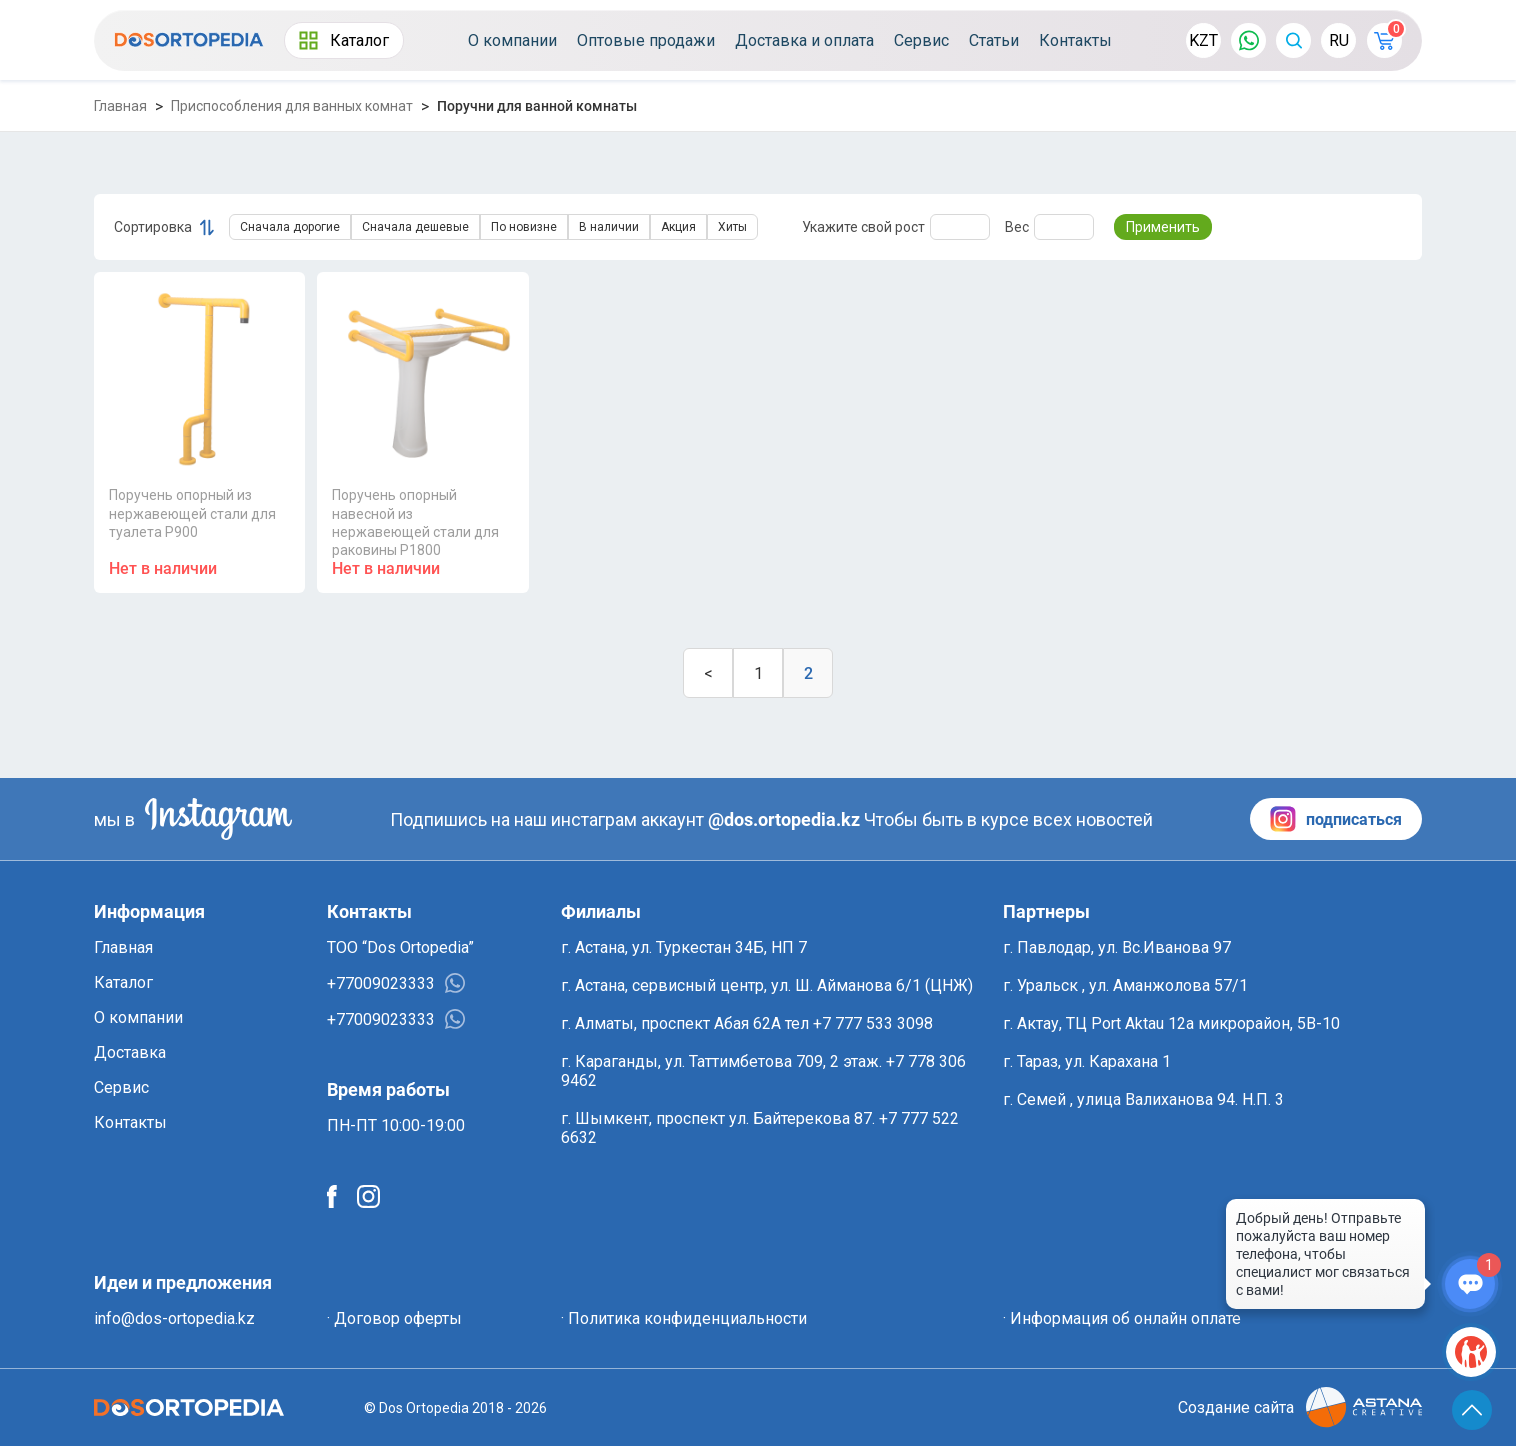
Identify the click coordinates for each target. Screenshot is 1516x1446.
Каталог (344, 40)
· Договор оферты (394, 1318)
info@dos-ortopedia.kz (174, 1318)
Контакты (1075, 40)
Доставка (130, 1052)
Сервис (921, 40)
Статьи (994, 40)
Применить (1163, 227)
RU (1339, 40)
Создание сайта (1300, 1407)
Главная (120, 106)
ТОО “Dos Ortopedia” (400, 947)
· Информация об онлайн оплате (1122, 1318)
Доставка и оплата (804, 40)
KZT (1203, 40)
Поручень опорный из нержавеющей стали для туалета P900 (192, 513)
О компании (512, 40)
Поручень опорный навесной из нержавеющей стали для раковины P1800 (415, 522)
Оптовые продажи (646, 40)
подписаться (1336, 819)
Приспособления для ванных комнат (292, 106)
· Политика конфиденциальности (684, 1318)
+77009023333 (396, 983)
